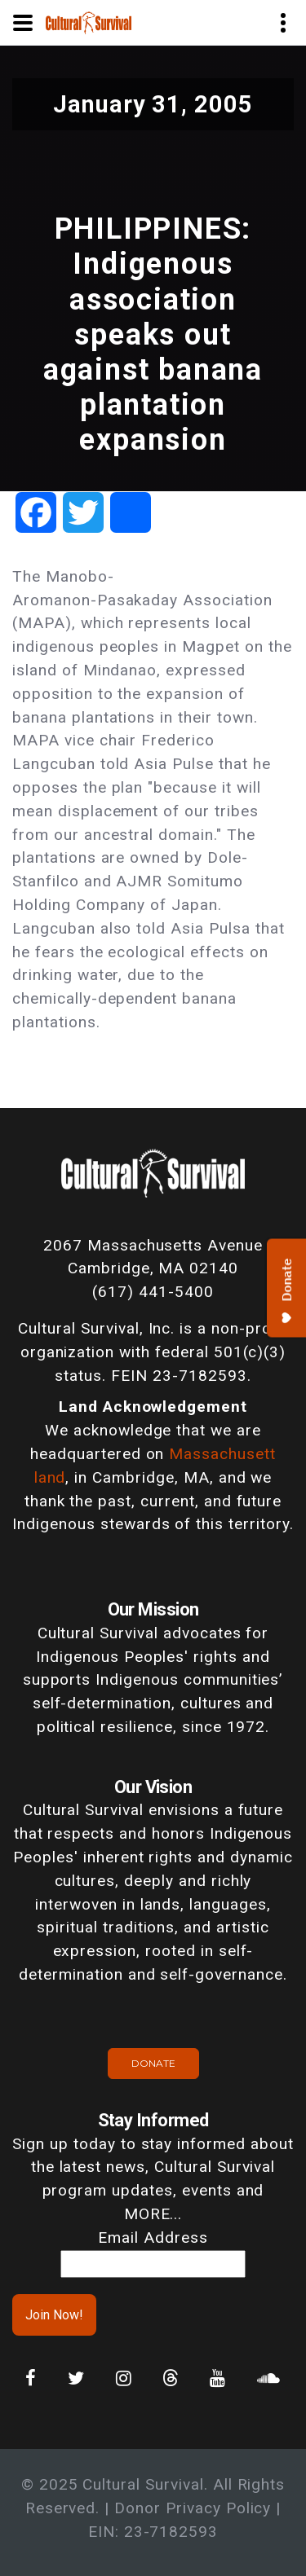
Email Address (152, 2237)
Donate (153, 2063)
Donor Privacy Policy (192, 2508)
